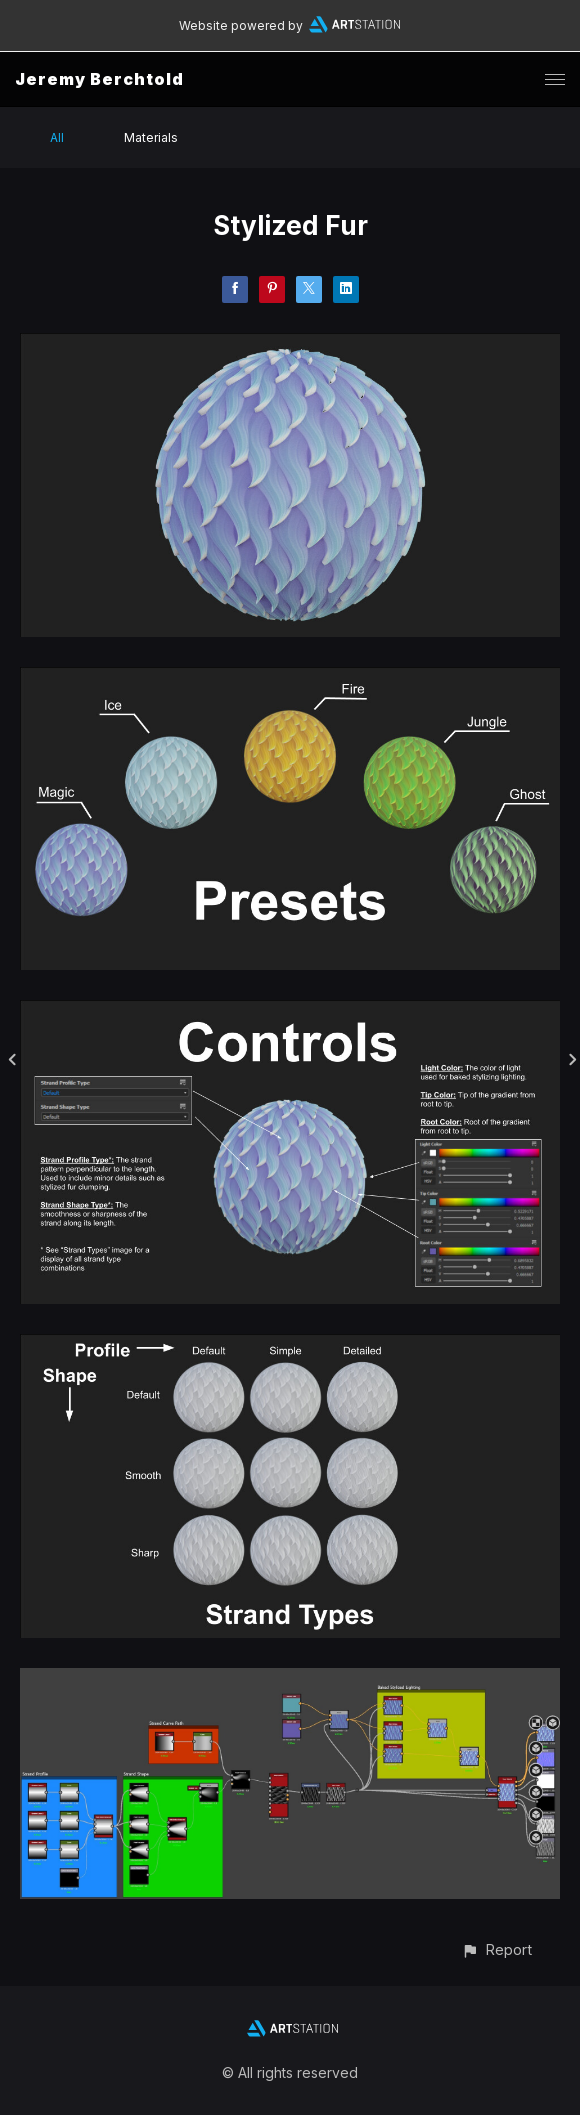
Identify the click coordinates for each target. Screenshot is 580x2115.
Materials (151, 137)
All (57, 137)
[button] (496, 1949)
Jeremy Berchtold (99, 79)
